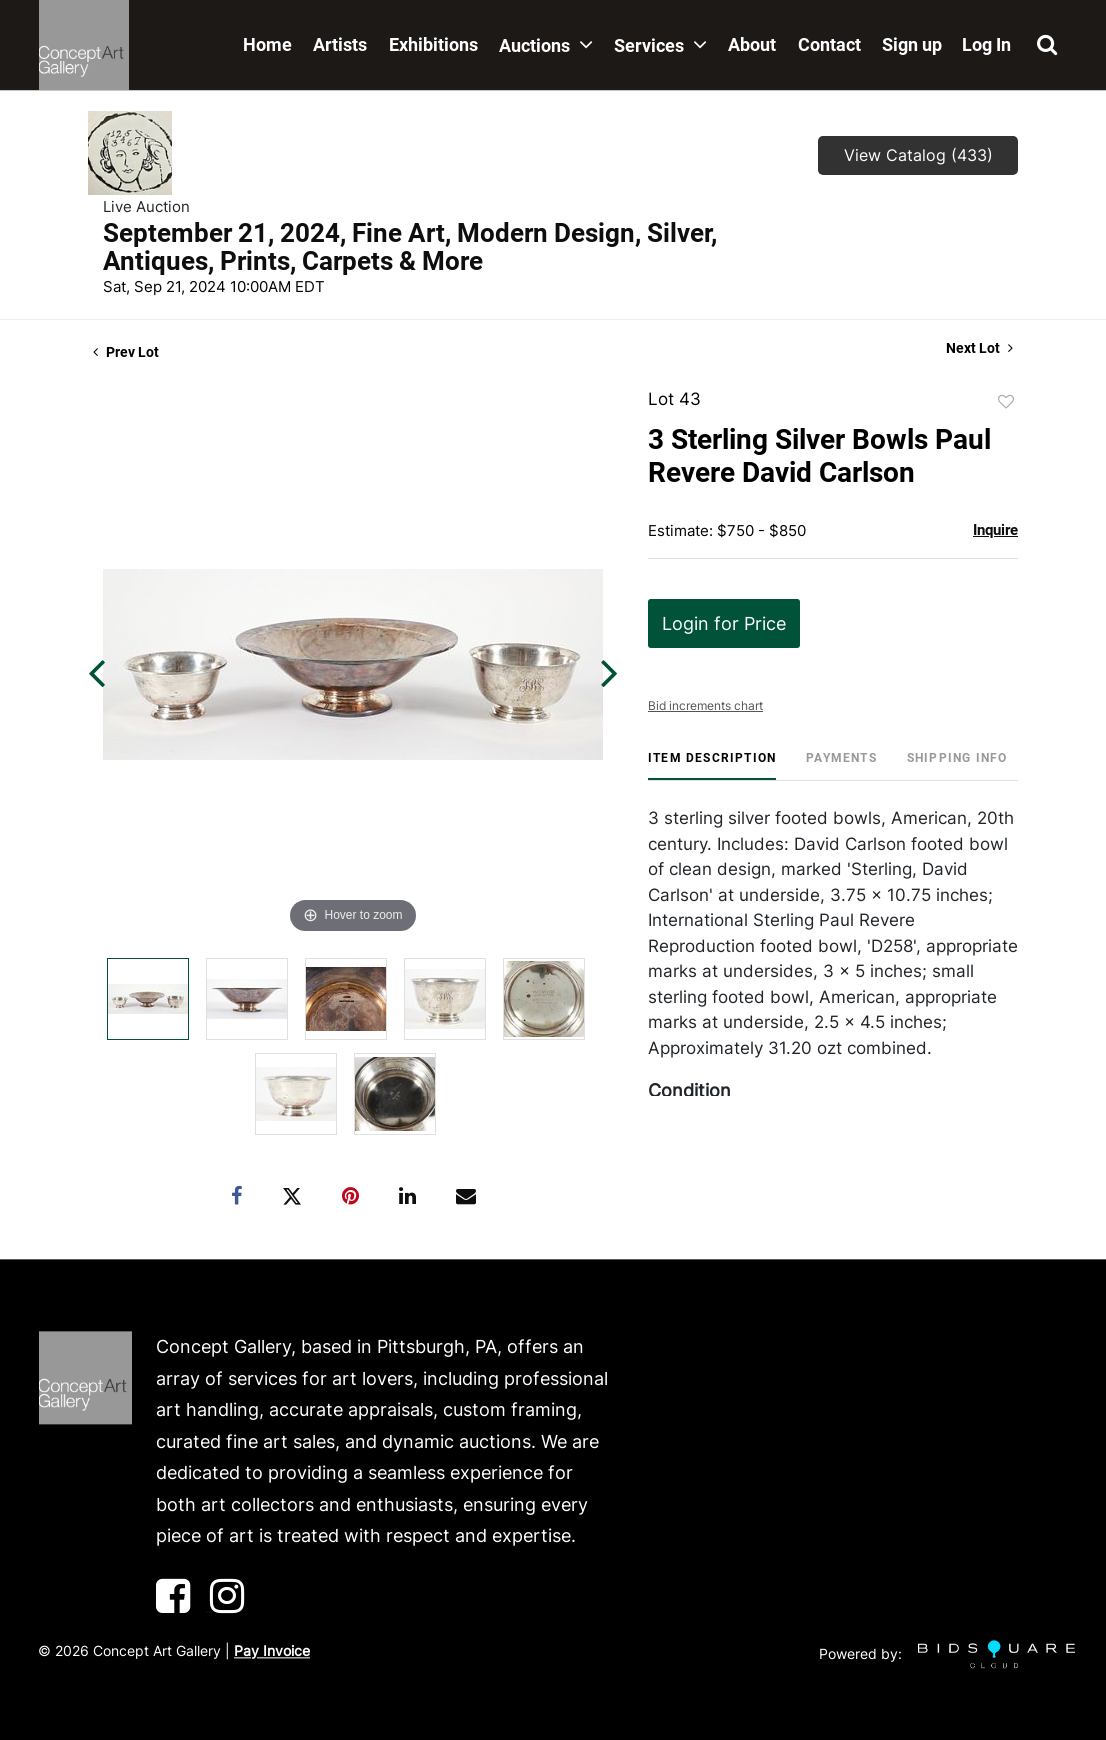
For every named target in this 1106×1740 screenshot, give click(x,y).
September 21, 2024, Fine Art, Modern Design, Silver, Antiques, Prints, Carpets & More (410, 247)
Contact (829, 44)
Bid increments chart (705, 705)
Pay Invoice (272, 1650)
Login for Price (724, 623)
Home (267, 44)
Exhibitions (433, 44)
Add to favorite (1006, 402)
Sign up (912, 44)
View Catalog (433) (918, 155)
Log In (986, 44)
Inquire (995, 530)
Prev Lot (126, 352)
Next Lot (979, 348)
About (752, 44)
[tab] (712, 765)
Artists (340, 44)
